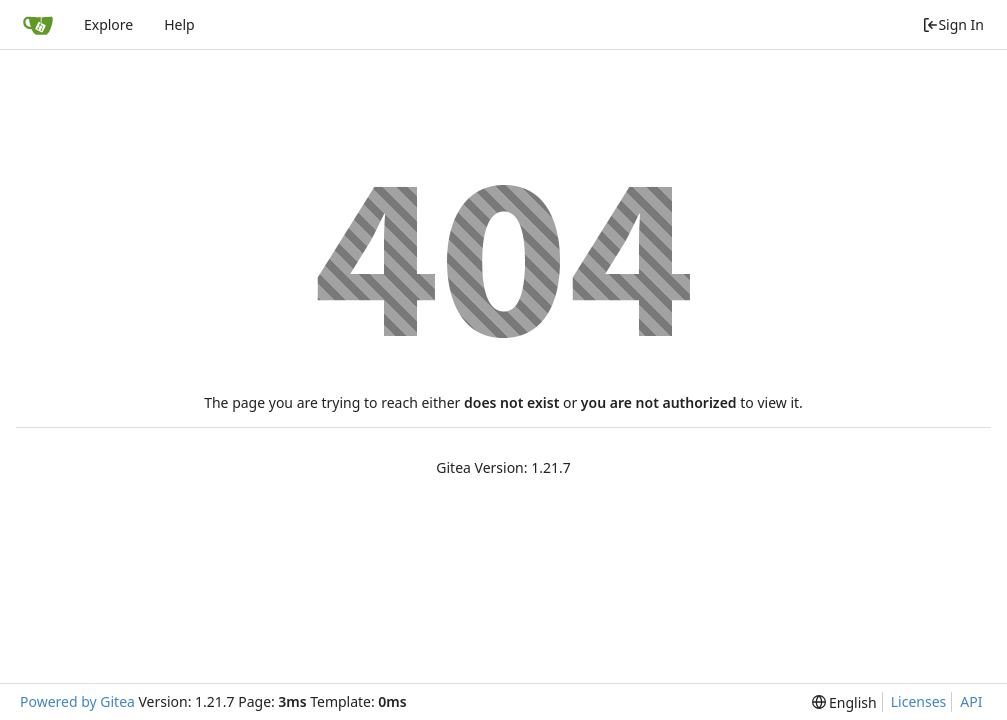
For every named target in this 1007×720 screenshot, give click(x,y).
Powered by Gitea (77, 701)
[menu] (844, 702)
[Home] (38, 25)
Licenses (919, 701)
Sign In (953, 24)
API (971, 701)
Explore (108, 24)
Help (179, 24)
